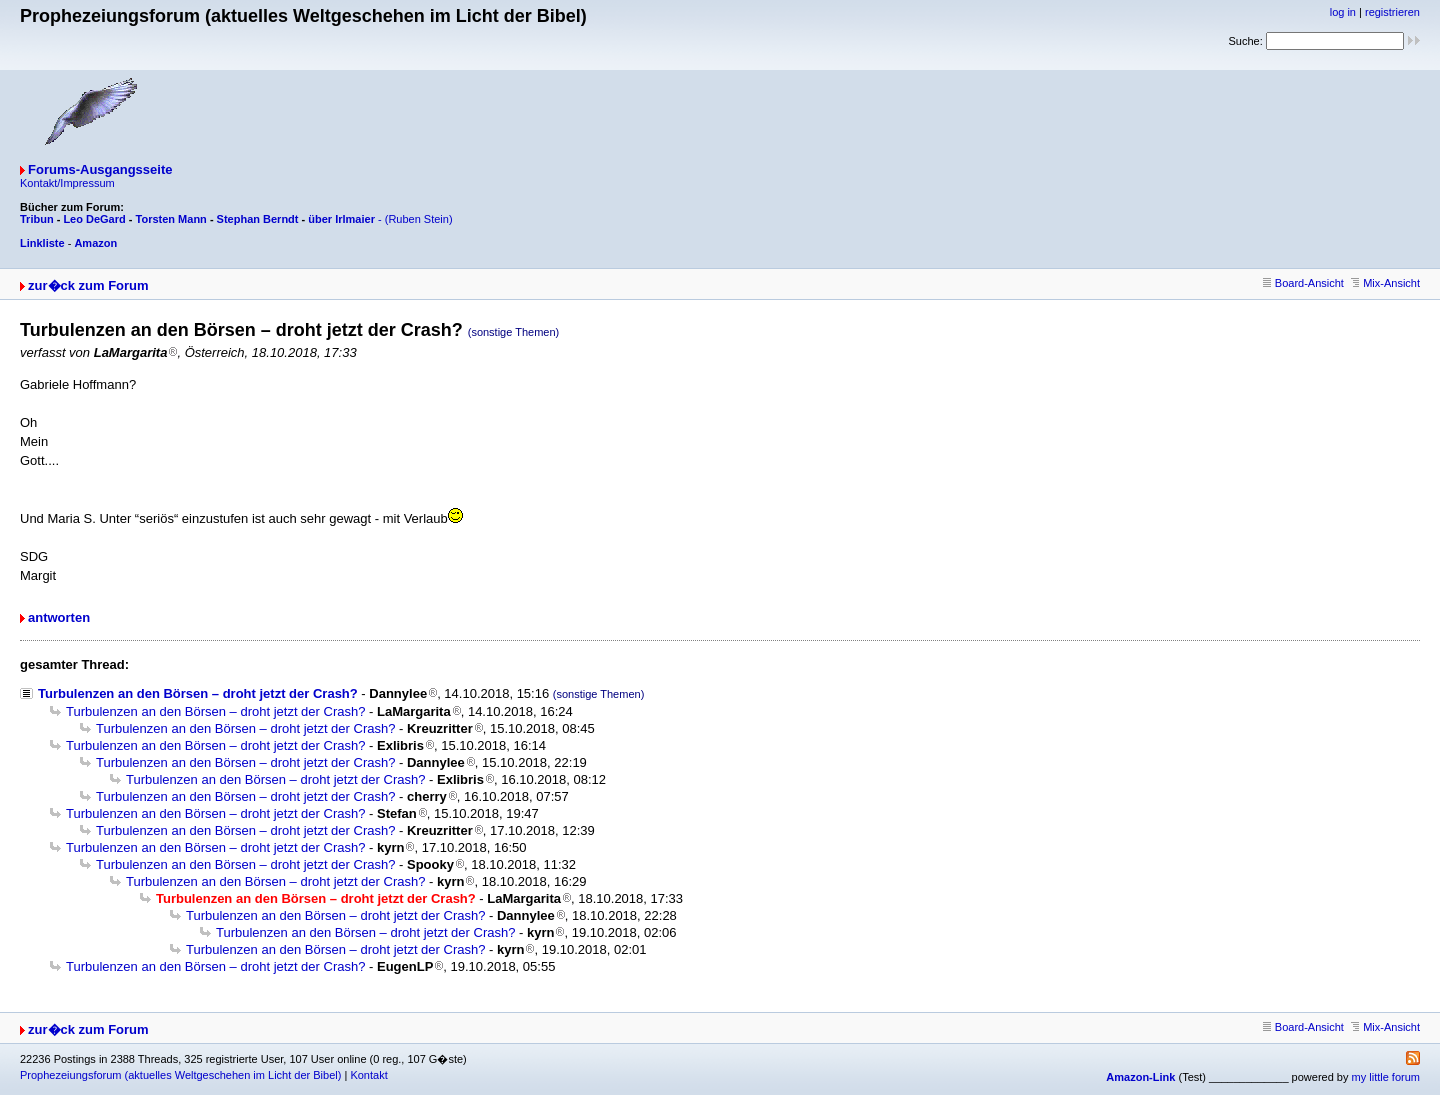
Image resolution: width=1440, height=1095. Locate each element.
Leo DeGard (94, 219)
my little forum (1386, 1077)
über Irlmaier (341, 219)
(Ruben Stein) (419, 219)
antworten (59, 617)
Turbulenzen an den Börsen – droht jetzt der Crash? (198, 693)
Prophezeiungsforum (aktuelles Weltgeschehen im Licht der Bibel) (180, 1075)
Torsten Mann (171, 219)
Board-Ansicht (1303, 283)
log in (1343, 12)
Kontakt (368, 1075)
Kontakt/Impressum (67, 183)
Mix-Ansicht (1385, 283)
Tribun (37, 219)
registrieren (1392, 12)
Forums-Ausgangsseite (100, 169)
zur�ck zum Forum (88, 285)
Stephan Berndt (258, 219)
